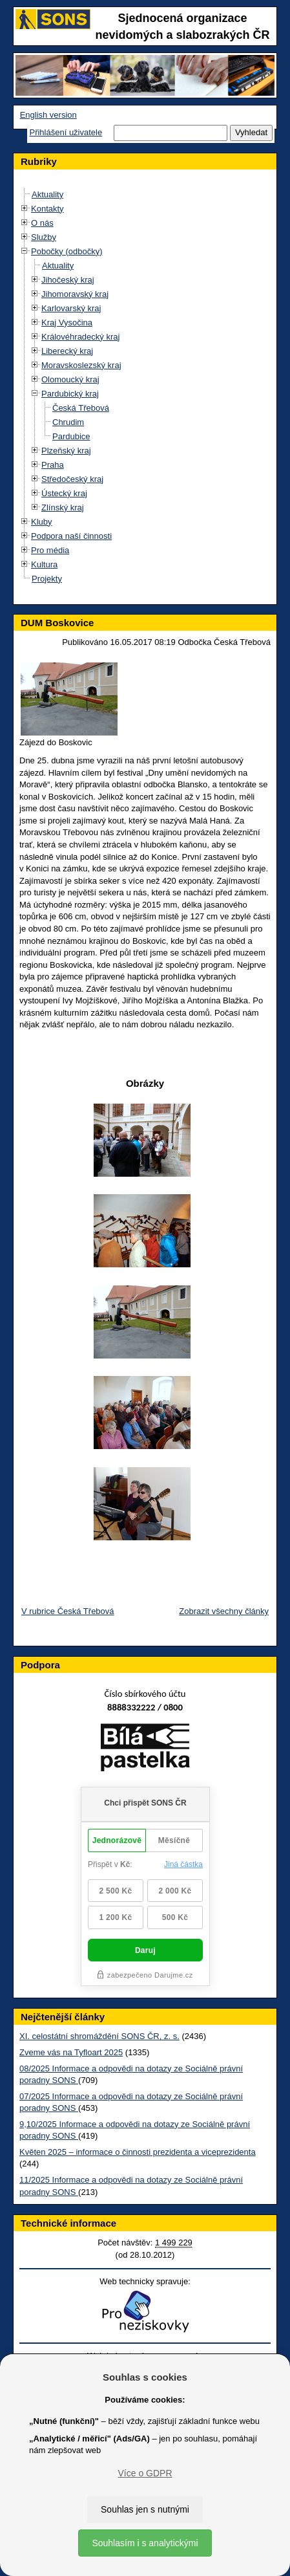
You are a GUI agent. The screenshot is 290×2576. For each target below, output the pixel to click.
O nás (42, 223)
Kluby (41, 522)
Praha (52, 465)
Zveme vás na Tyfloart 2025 (71, 2052)
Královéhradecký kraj (80, 337)
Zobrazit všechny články (224, 1611)
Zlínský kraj (62, 507)
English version (48, 115)
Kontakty (47, 208)
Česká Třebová (80, 408)
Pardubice (71, 436)
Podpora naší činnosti (71, 536)
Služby (43, 237)
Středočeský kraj (72, 479)
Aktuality (47, 194)
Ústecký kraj (64, 493)
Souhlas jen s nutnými (145, 2509)
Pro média (50, 550)
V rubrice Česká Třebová (67, 1611)
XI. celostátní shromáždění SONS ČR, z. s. (99, 2036)
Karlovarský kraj (71, 308)
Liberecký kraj (67, 351)
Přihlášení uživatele (65, 132)
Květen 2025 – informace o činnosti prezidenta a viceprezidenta (137, 2152)
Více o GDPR (145, 2473)
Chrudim (68, 422)
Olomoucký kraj (70, 379)
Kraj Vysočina (66, 322)
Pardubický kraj (70, 393)
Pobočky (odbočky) (67, 251)
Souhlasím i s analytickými (145, 2543)
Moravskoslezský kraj (81, 365)
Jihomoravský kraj (75, 294)
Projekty (47, 579)
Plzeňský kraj (66, 450)
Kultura (44, 564)
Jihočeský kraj (67, 280)
